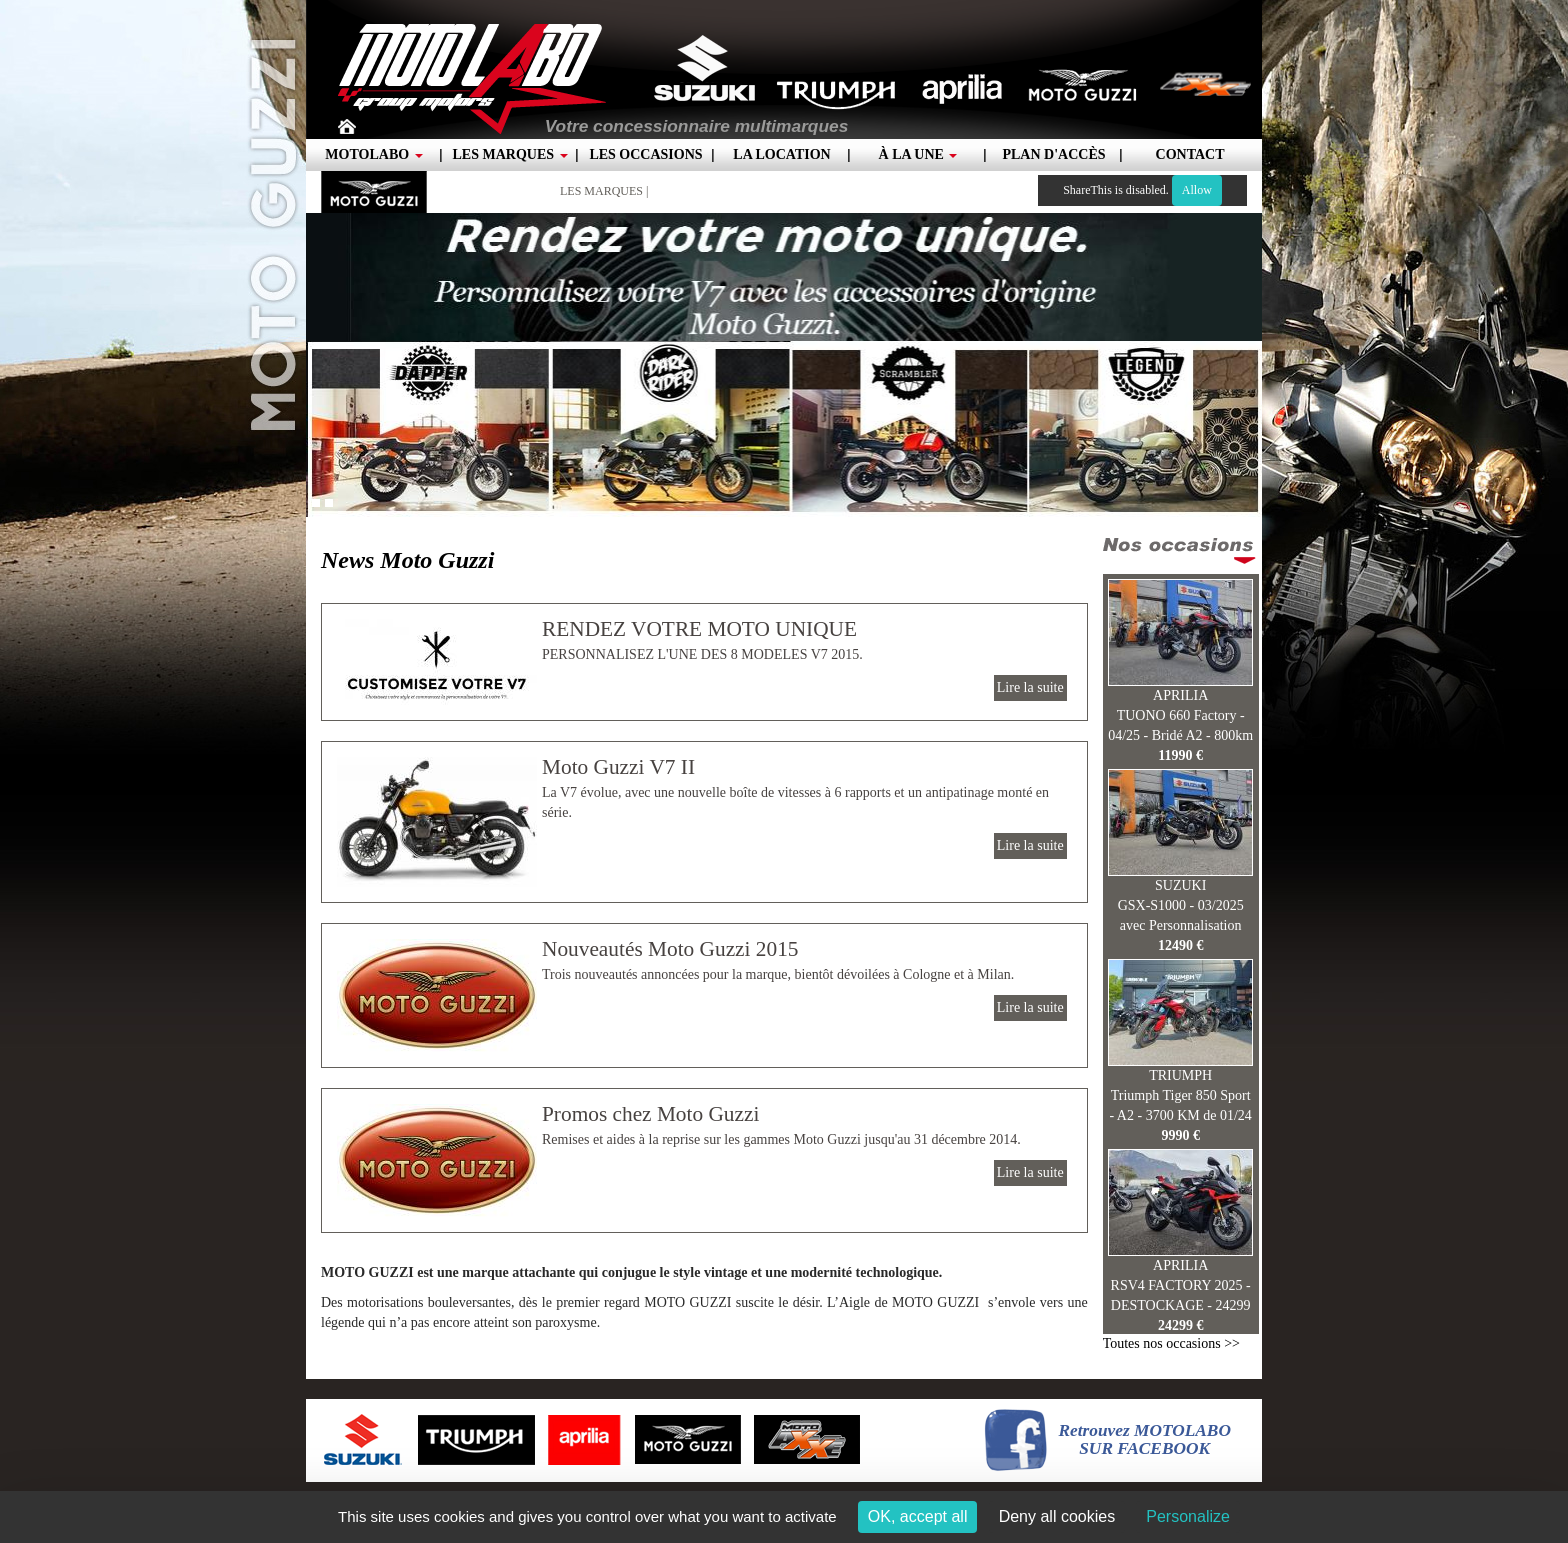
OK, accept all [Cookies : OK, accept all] (918, 1516)
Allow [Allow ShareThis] (1197, 190)
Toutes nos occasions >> (1171, 1343)
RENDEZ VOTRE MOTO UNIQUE (699, 629)
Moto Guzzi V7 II (618, 767)
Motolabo (373, 154)
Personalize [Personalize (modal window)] (1188, 1516)
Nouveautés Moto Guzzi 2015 (670, 949)
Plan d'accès (1053, 154)
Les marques (509, 154)
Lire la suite (1030, 687)
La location (781, 154)
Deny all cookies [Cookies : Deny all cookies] (1057, 1516)
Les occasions (645, 154)
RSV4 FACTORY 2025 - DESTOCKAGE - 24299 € (1181, 1305)
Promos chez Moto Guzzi (650, 1114)
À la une (918, 154)
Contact (1190, 154)
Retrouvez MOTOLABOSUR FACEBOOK (1144, 1440)
